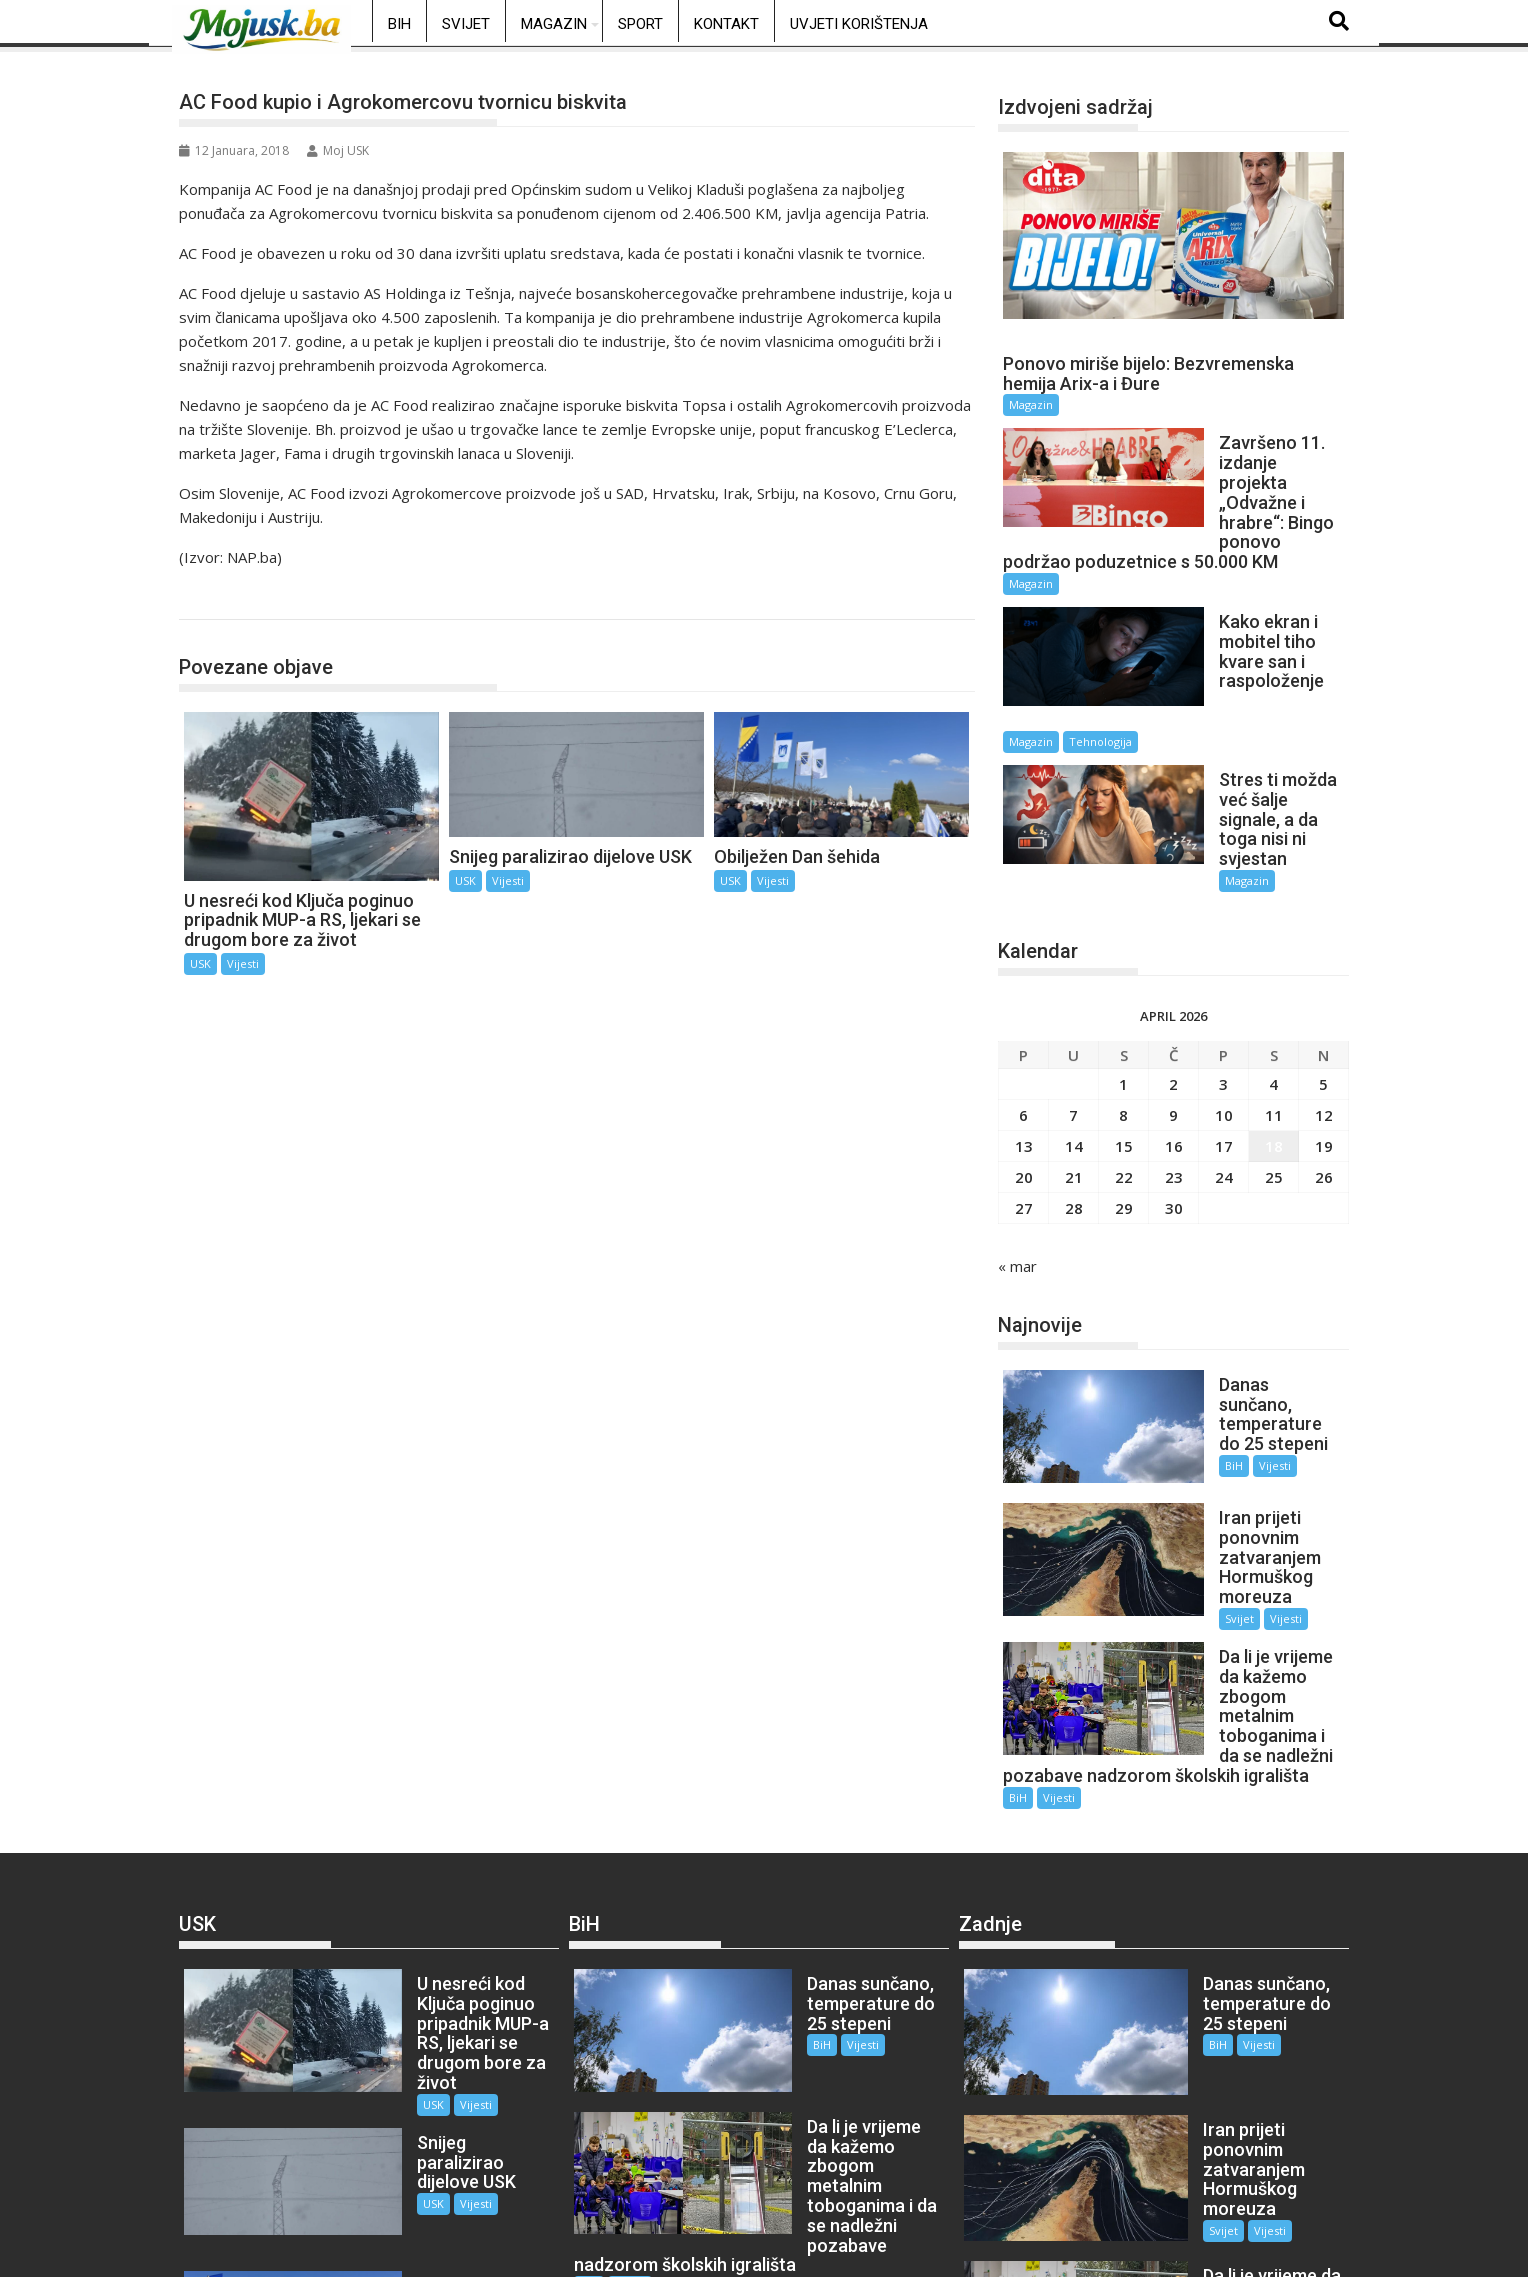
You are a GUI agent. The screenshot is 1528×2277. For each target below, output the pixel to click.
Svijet (466, 24)
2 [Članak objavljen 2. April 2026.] (1173, 972)
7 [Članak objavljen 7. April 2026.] (1073, 1003)
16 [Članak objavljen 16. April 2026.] (1174, 1034)
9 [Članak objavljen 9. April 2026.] (1173, 1003)
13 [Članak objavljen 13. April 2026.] (1024, 1034)
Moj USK (338, 150)
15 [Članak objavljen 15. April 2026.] (1124, 1034)
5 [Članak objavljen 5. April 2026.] (1323, 972)
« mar (1017, 1154)
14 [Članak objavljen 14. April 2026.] (1074, 1034)
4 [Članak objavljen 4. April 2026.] (1273, 972)
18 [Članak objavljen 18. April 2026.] (1274, 1034)
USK (215, 598)
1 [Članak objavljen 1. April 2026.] (1123, 972)
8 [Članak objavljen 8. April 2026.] (1123, 1003)
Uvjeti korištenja (859, 24)
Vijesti (243, 963)
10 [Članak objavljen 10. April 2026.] (1224, 1003)
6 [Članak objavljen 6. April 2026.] (1023, 1003)
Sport (640, 24)
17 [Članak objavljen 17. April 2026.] (1224, 1034)
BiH (399, 24)
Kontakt (726, 24)
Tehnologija (1262, 663)
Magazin (554, 24)
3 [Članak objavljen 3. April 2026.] (1223, 972)
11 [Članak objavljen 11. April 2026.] (1274, 1003)
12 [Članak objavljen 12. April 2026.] (1324, 1003)
